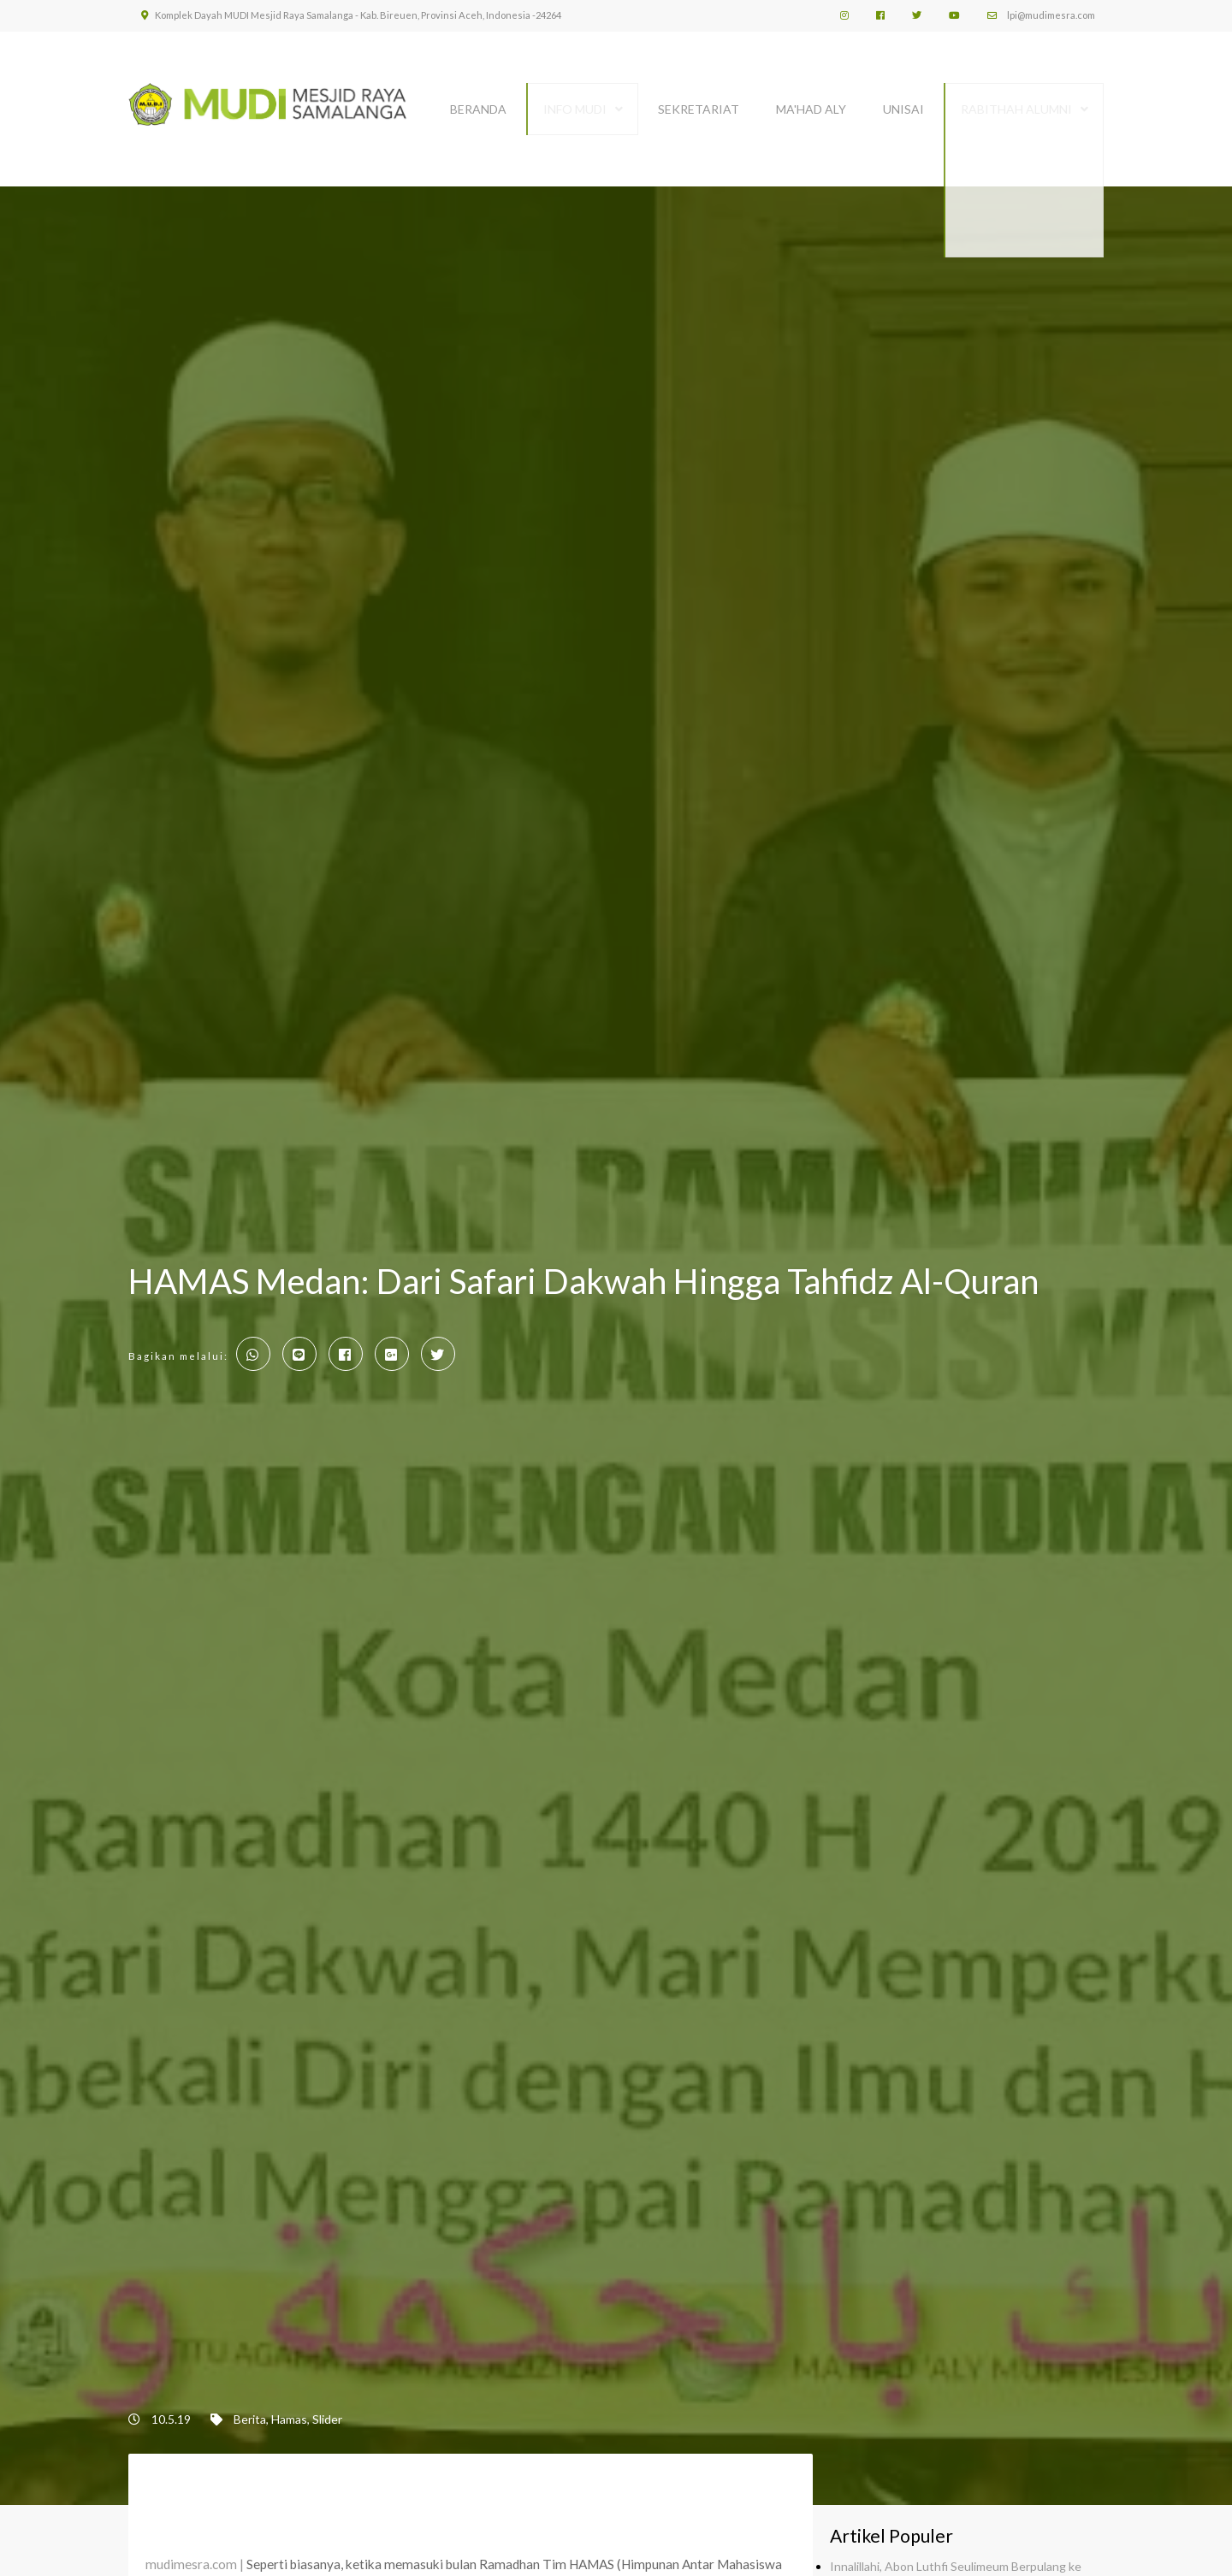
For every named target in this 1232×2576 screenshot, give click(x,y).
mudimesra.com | (194, 2554)
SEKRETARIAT (698, 100)
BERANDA (478, 100)
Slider (327, 2409)
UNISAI (903, 100)
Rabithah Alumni (1016, 100)
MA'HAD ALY (811, 100)
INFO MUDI (575, 100)
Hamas (289, 2409)
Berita (250, 2409)
